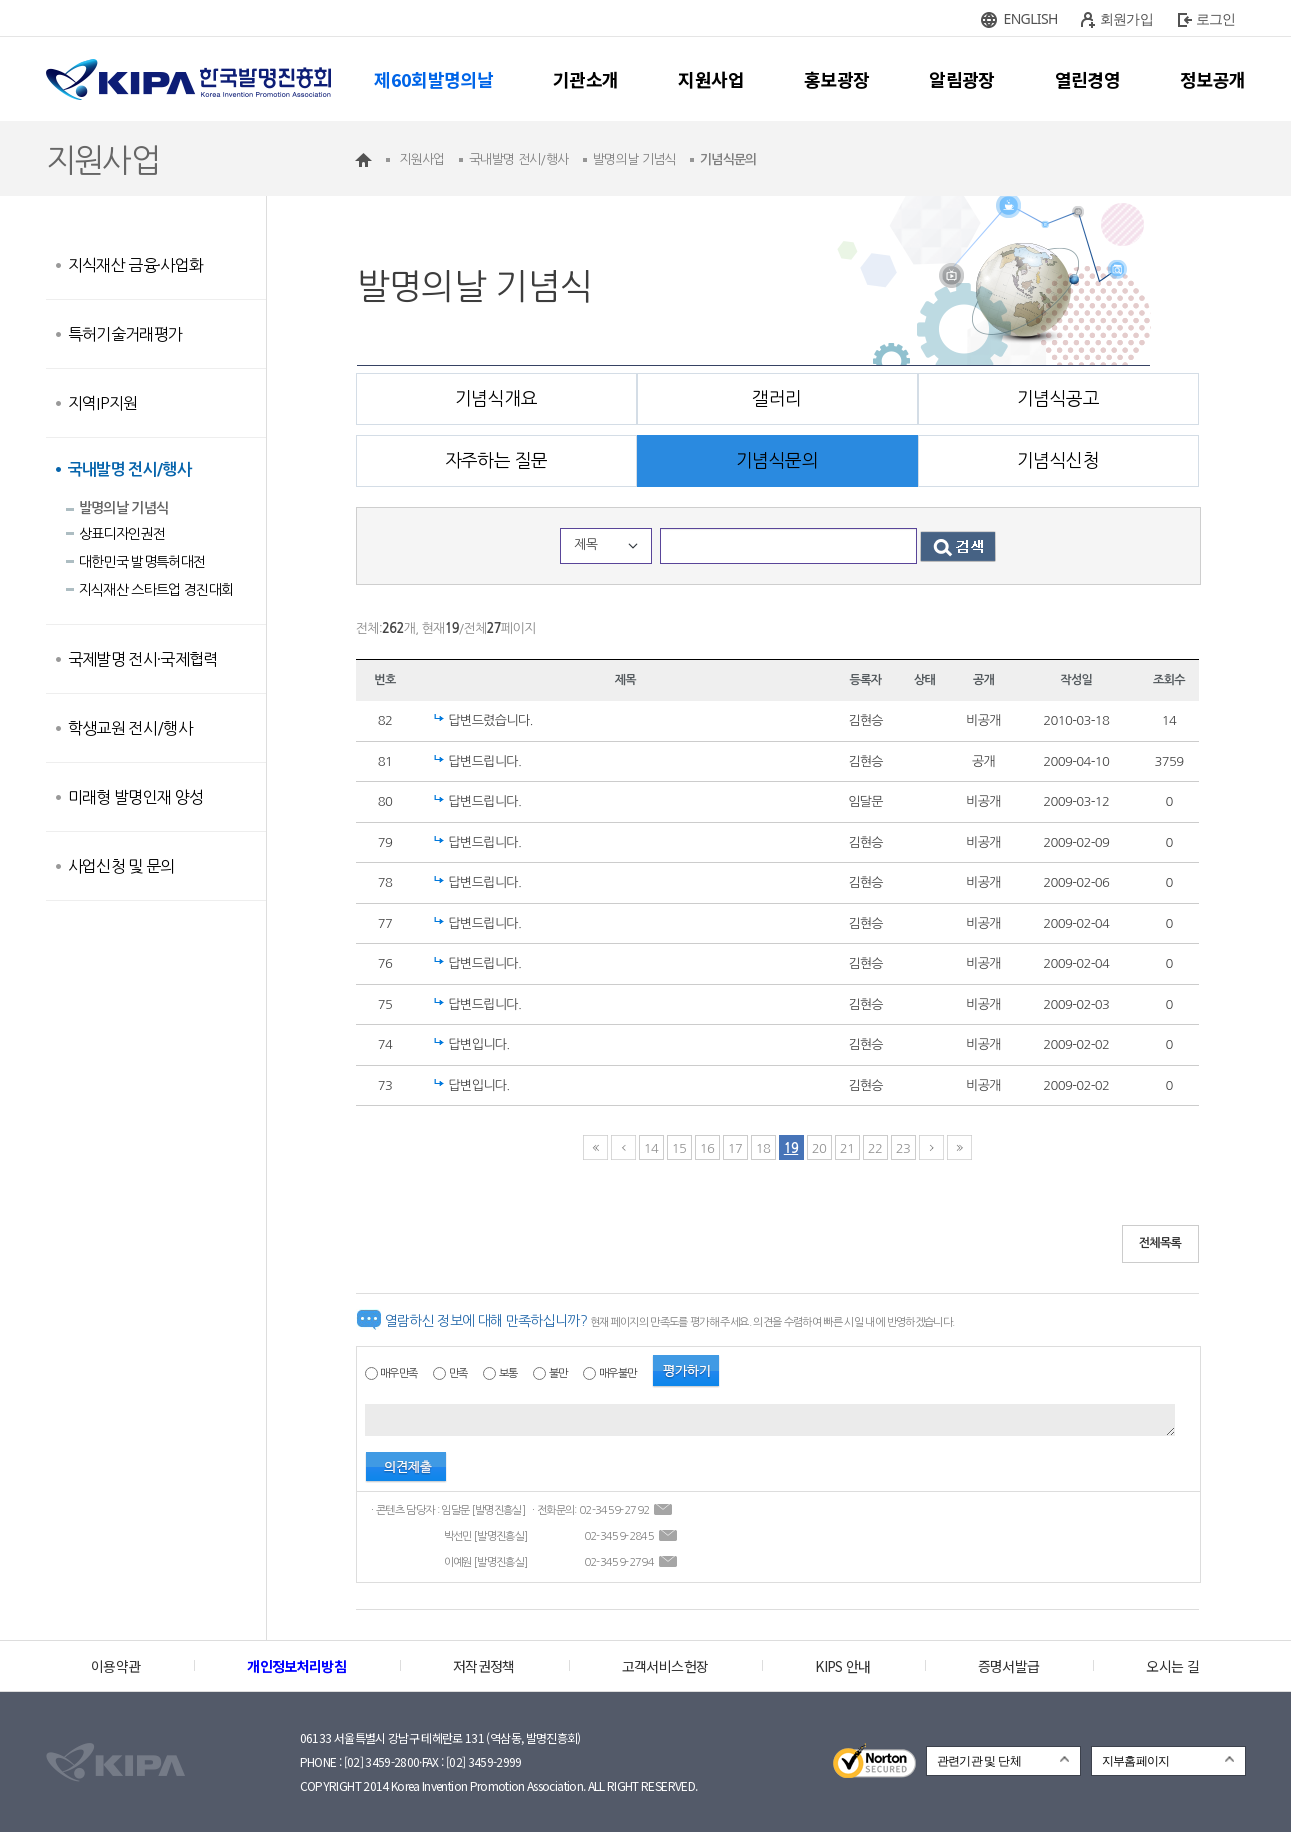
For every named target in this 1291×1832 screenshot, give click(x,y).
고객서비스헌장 (665, 1666)
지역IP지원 (103, 403)
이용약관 (115, 1666)
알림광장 (961, 79)
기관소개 (585, 79)
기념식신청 (1058, 461)
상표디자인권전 (122, 534)
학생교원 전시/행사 (130, 728)
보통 (508, 1373)
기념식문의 (777, 461)
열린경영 (1087, 79)
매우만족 (398, 1373)
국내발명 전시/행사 (130, 469)
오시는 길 (1172, 1666)
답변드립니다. (485, 761)
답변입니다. (479, 1044)
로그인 (1216, 18)
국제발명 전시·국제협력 (143, 659)
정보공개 (1212, 79)
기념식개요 (496, 399)
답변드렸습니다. (491, 720)
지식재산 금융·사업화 (136, 265)
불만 (558, 1373)
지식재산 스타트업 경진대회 (156, 590)
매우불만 (617, 1373)
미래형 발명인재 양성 (136, 797)
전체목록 (1160, 1243)
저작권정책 (484, 1666)
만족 (458, 1373)
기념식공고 (1058, 399)
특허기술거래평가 (125, 334)
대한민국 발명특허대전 (142, 562)
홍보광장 (836, 79)
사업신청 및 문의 (121, 866)
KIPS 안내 (842, 1666)
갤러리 (776, 399)
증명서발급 (1009, 1666)
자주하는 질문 (496, 461)
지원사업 (710, 79)
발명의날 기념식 (124, 508)
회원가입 (1126, 18)
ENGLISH (1031, 18)
